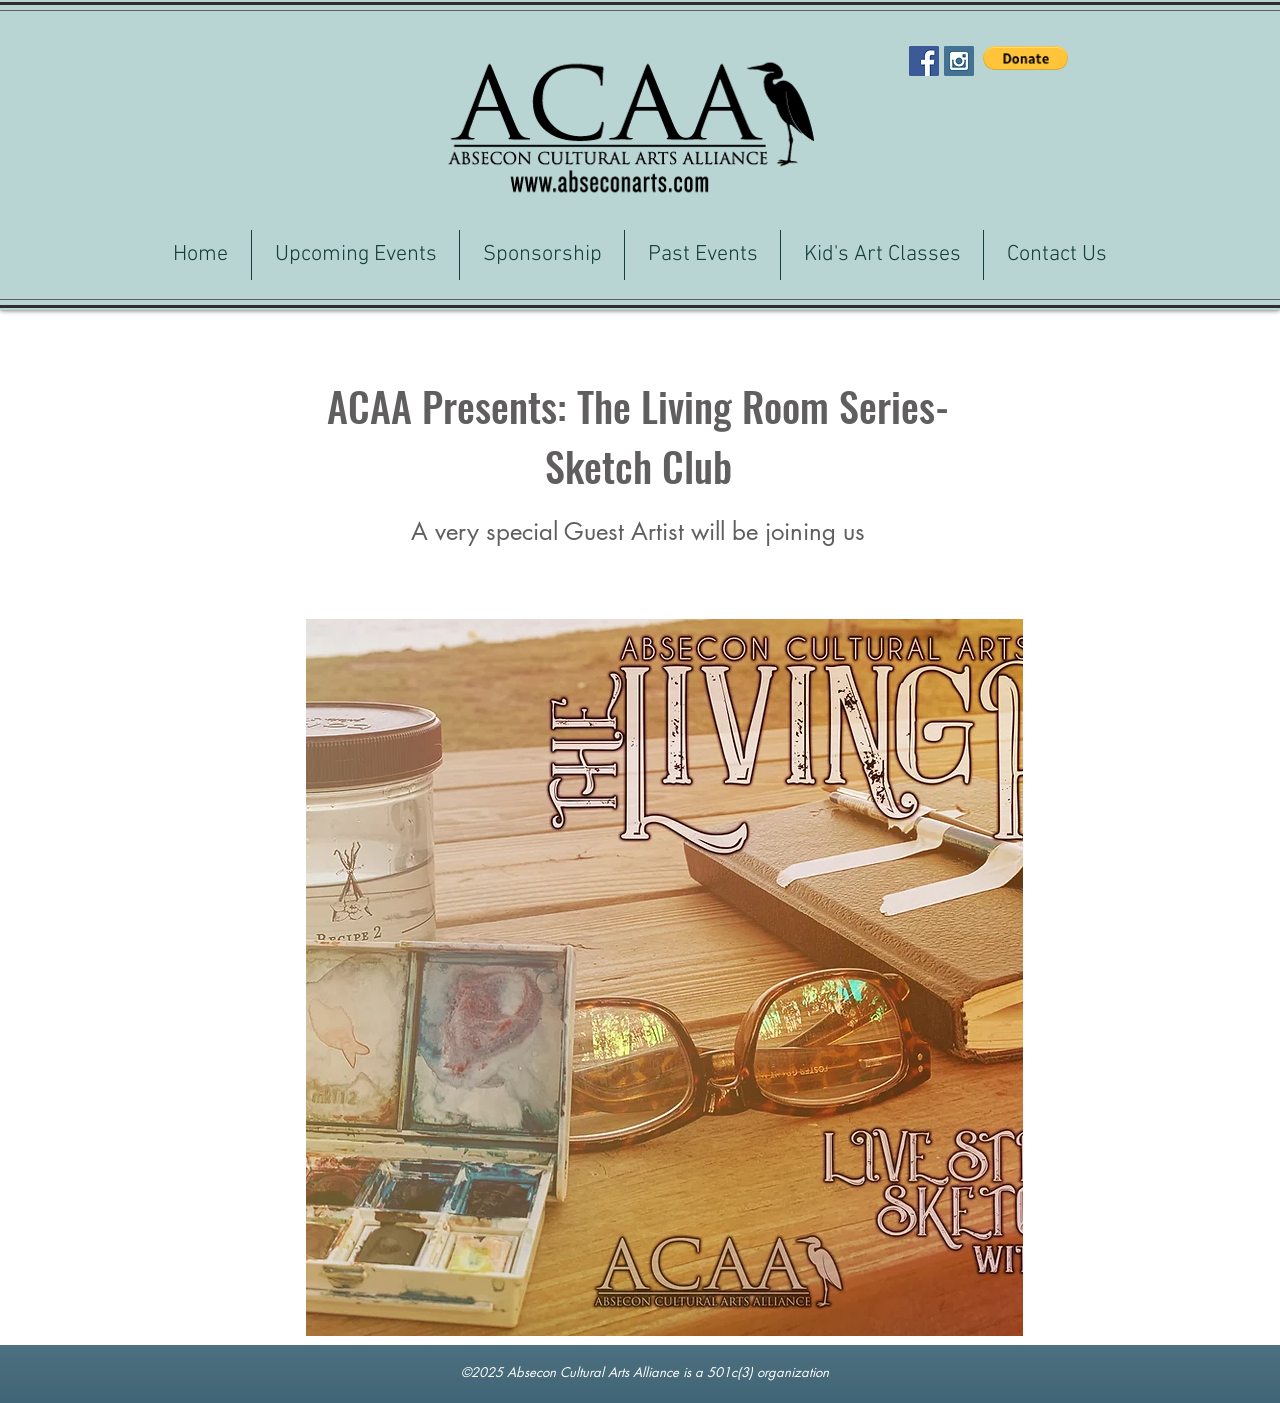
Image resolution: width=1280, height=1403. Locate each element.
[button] (1025, 58)
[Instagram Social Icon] (959, 61)
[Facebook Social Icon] (924, 61)
